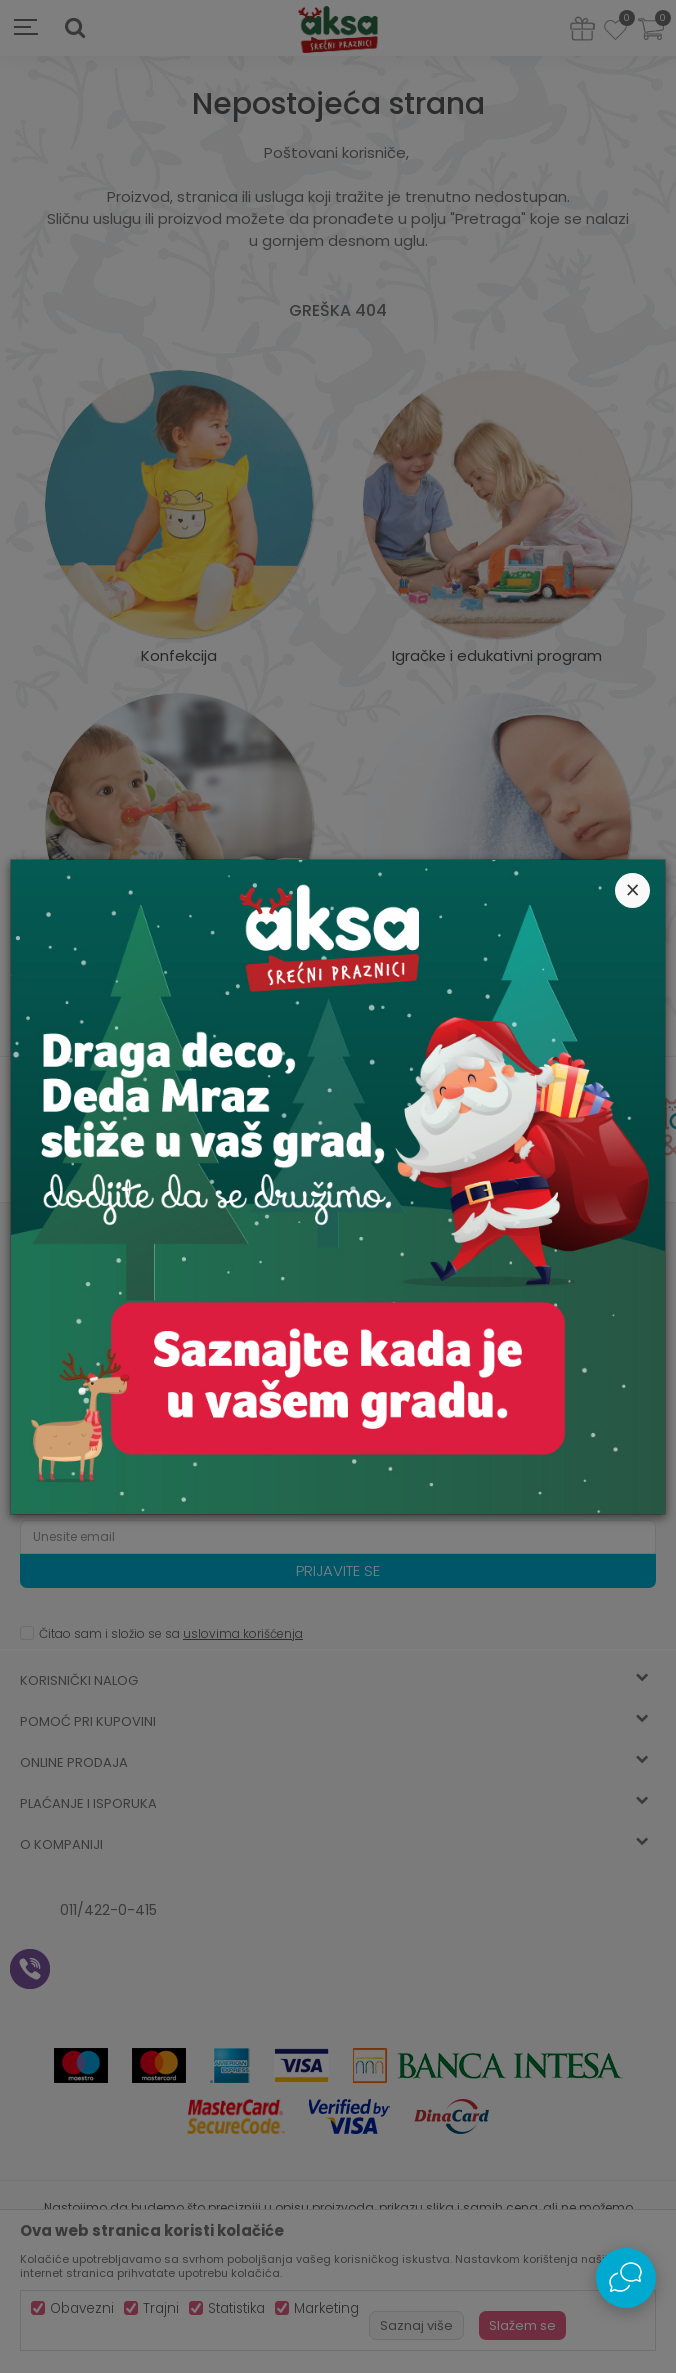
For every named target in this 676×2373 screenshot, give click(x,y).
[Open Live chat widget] (626, 2278)
